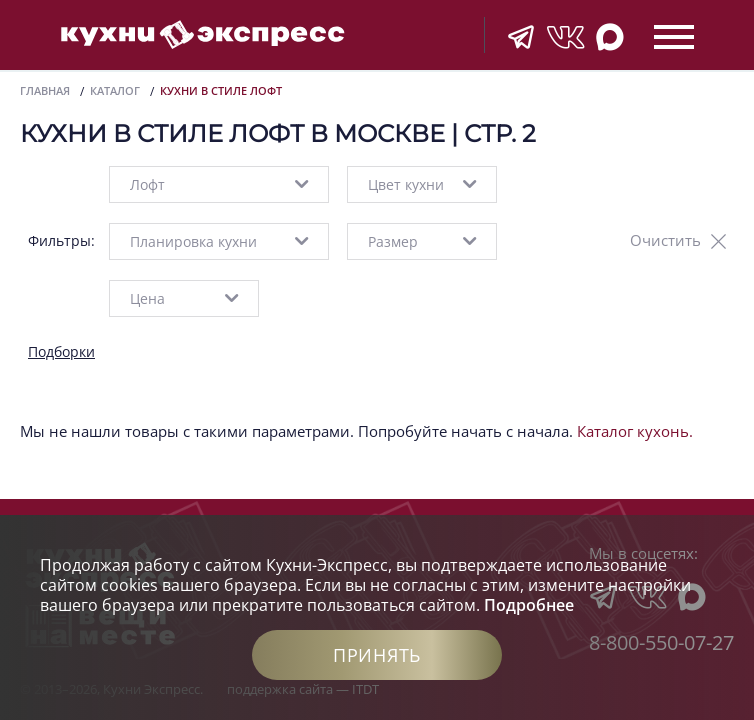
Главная (45, 90)
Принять (377, 655)
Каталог (115, 90)
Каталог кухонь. (635, 431)
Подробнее (529, 605)
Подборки (61, 351)
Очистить (665, 240)
